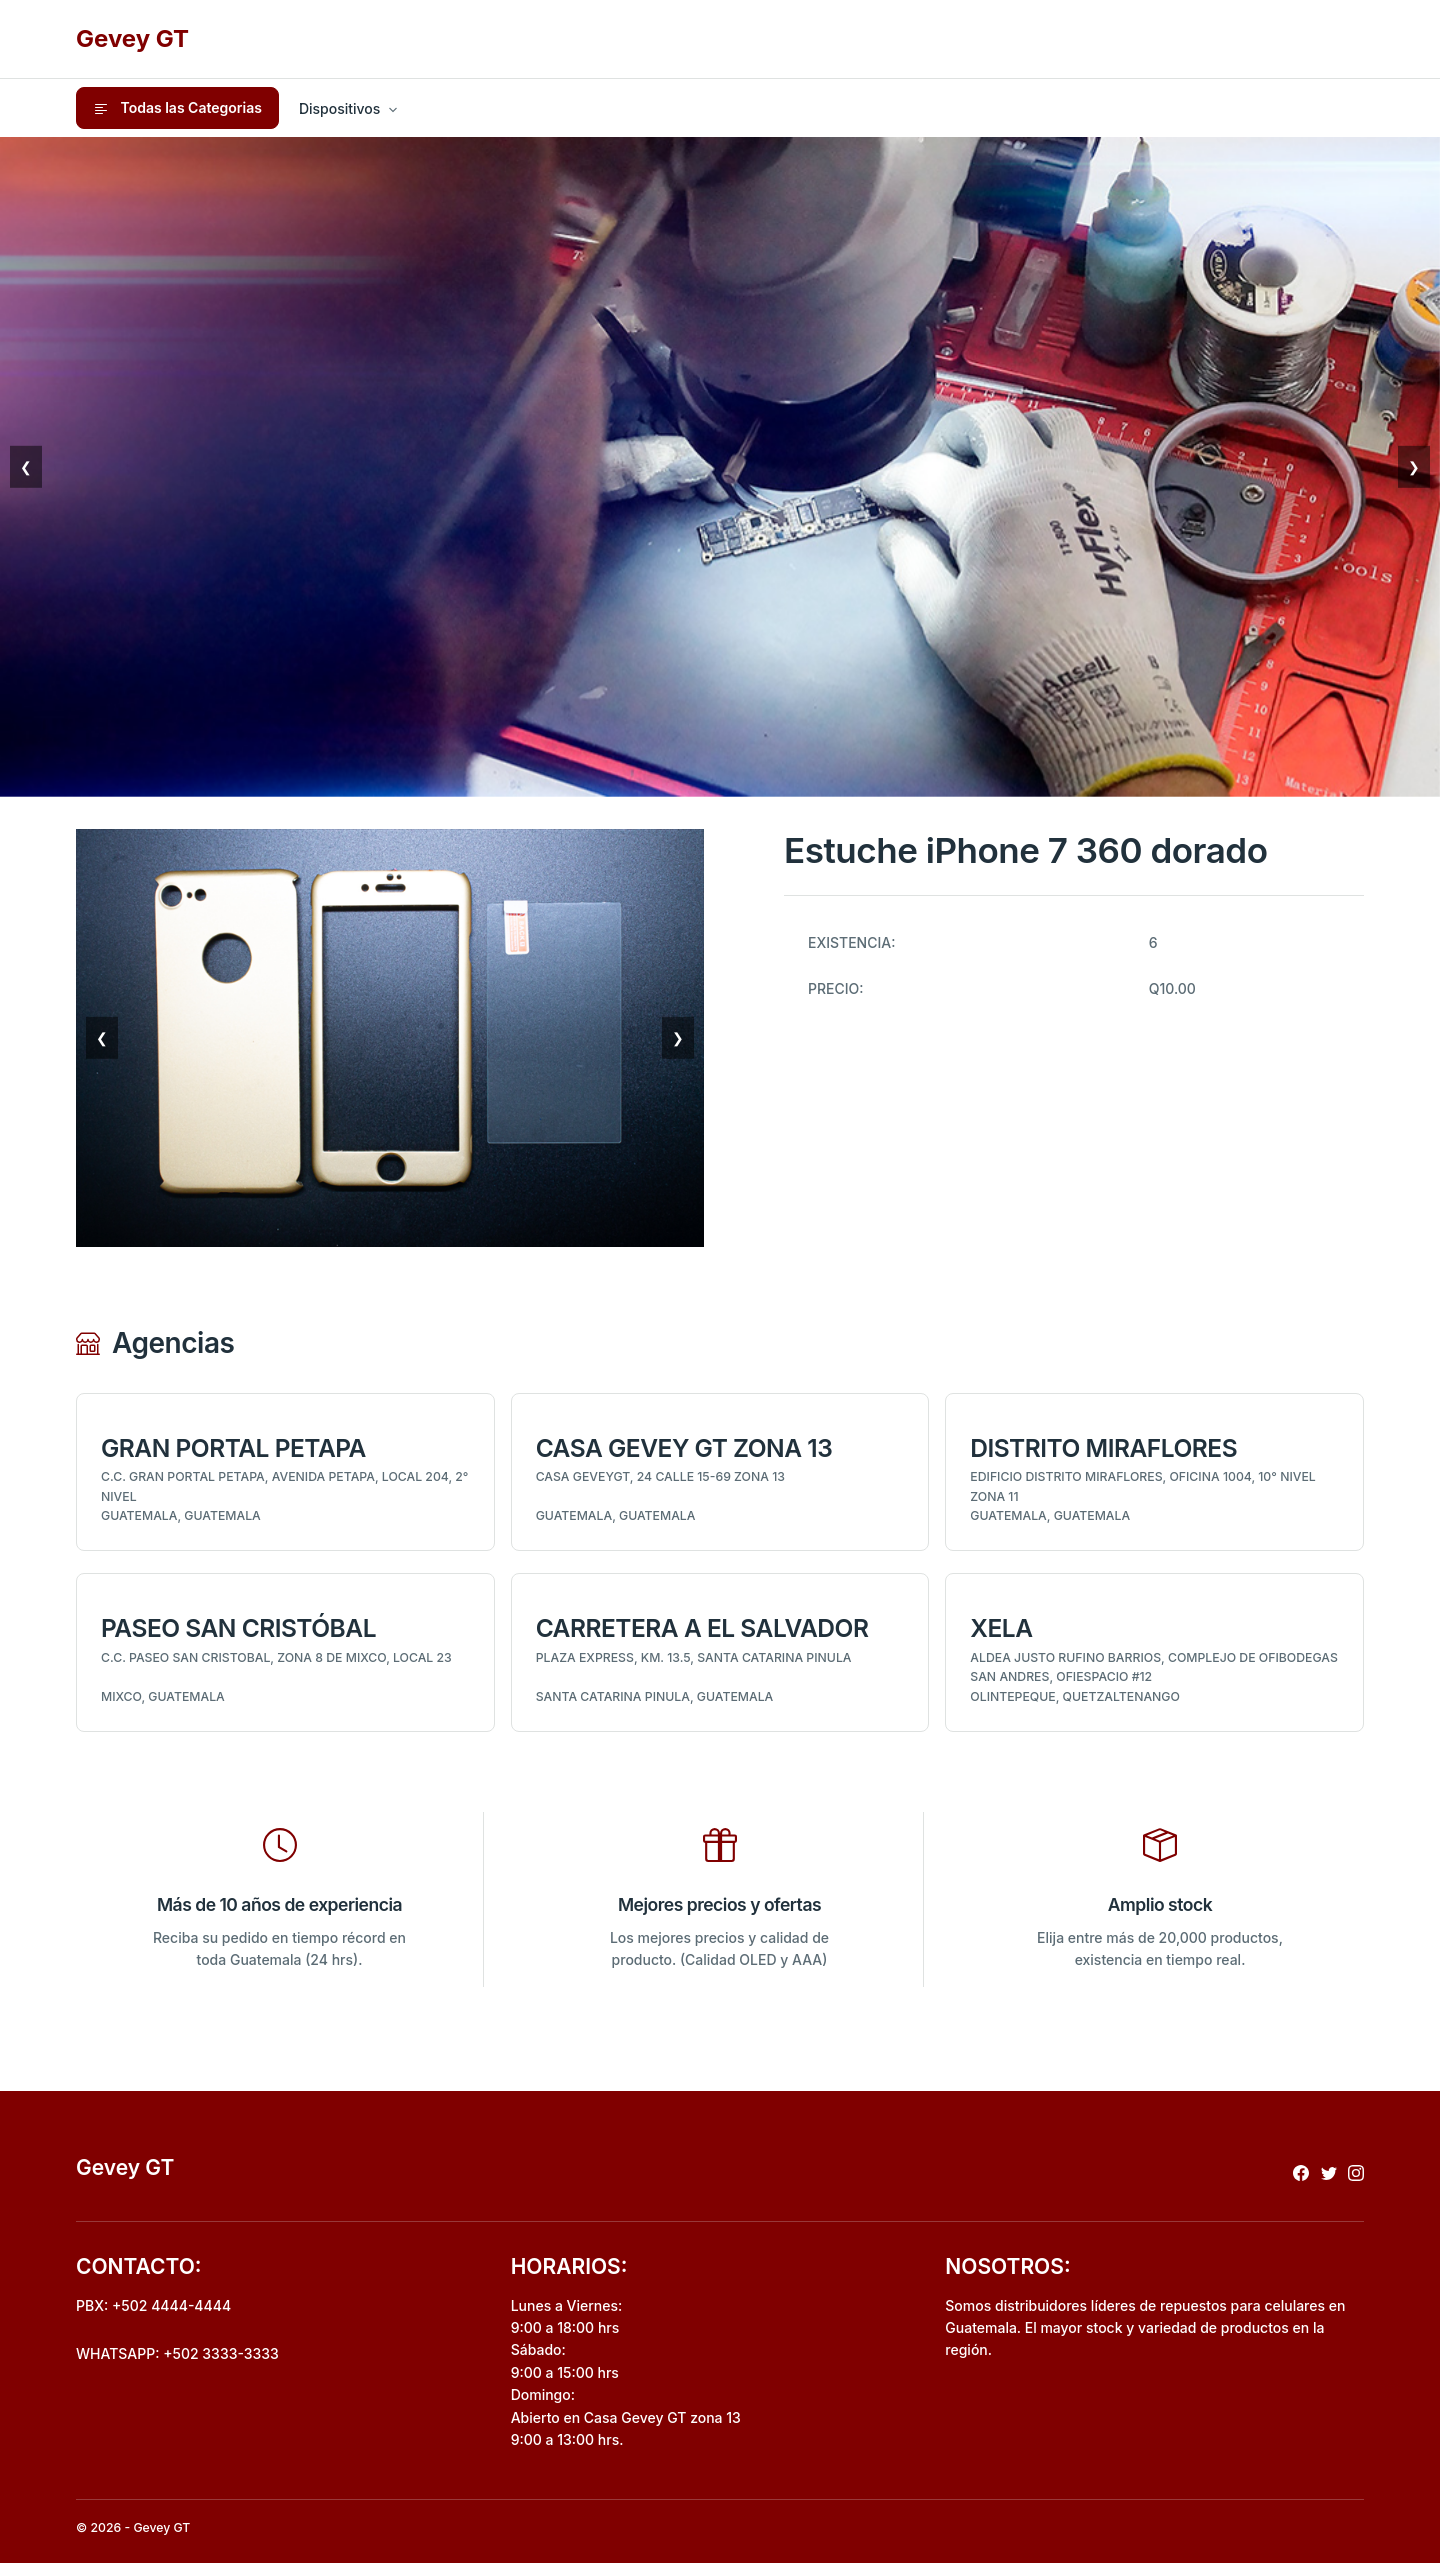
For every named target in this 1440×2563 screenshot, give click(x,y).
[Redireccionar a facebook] (1301, 2171)
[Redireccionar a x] (1329, 2171)
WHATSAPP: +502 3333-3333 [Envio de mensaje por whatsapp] (177, 2353)
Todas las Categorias (177, 108)
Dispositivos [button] (339, 108)
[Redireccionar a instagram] (1356, 2171)
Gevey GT (132, 38)
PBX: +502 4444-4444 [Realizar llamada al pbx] (153, 2305)
